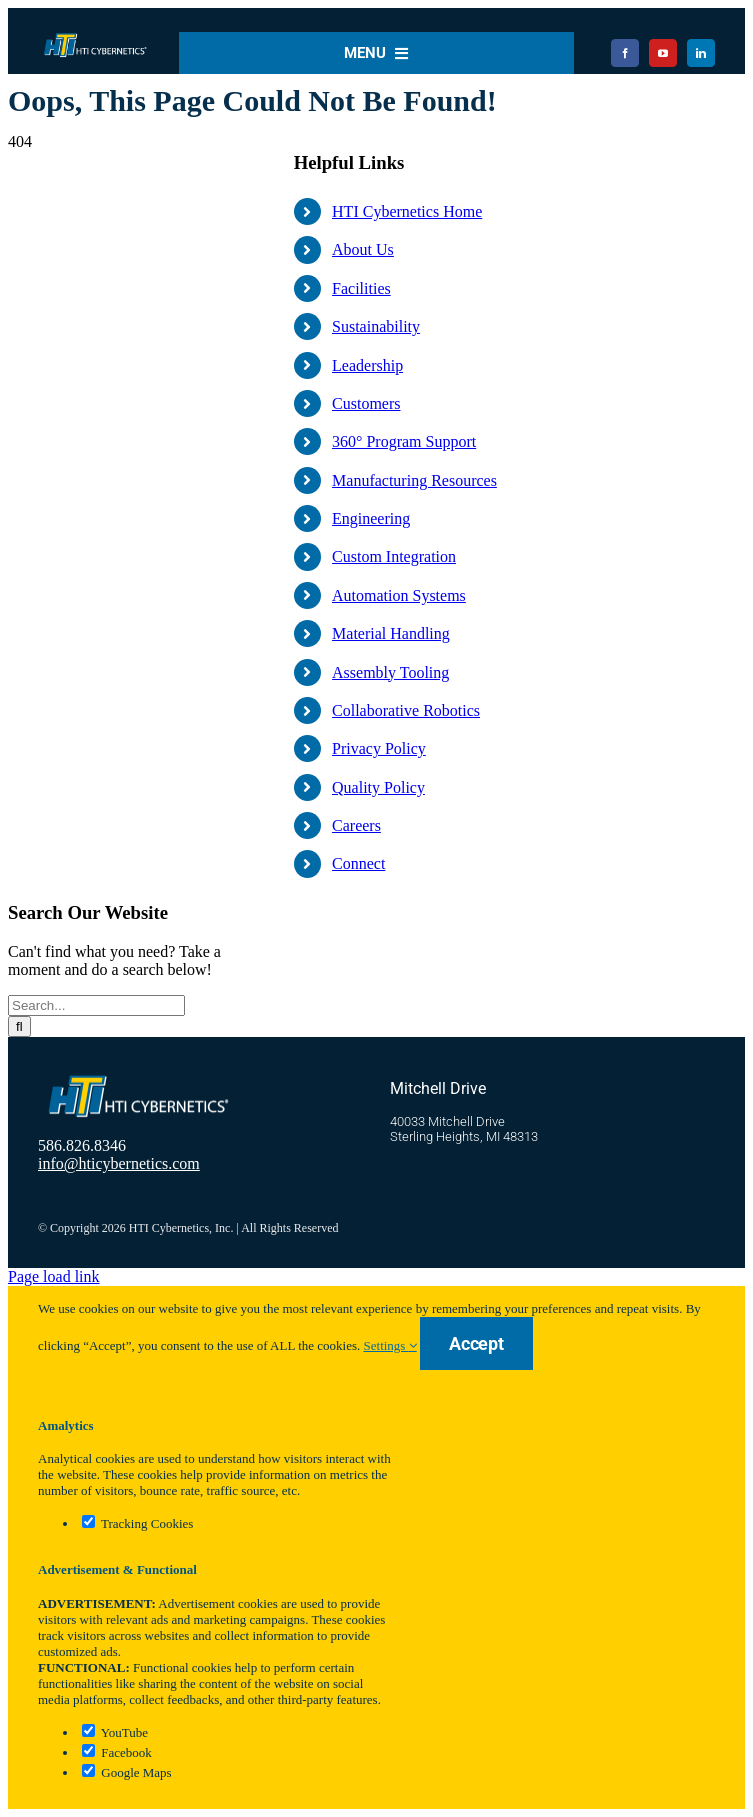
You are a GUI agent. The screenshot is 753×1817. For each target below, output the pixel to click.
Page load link (54, 1276)
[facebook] (625, 53)
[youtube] (663, 53)
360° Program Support (404, 441)
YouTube (115, 1732)
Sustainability (376, 326)
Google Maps (127, 1772)
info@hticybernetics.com (119, 1163)
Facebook (117, 1752)
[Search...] (96, 1005)
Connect (358, 863)
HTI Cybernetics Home (407, 211)
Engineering (371, 518)
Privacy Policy (379, 748)
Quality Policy (378, 787)
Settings (390, 1345)
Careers (356, 825)
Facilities (361, 288)
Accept (476, 1343)
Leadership (367, 365)
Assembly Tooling (390, 672)
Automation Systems (399, 595)
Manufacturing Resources (414, 480)
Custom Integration (394, 556)
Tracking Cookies (137, 1523)
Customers (366, 403)
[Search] (19, 1026)
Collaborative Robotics (406, 710)
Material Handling (391, 633)
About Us (363, 249)
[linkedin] (701, 53)
